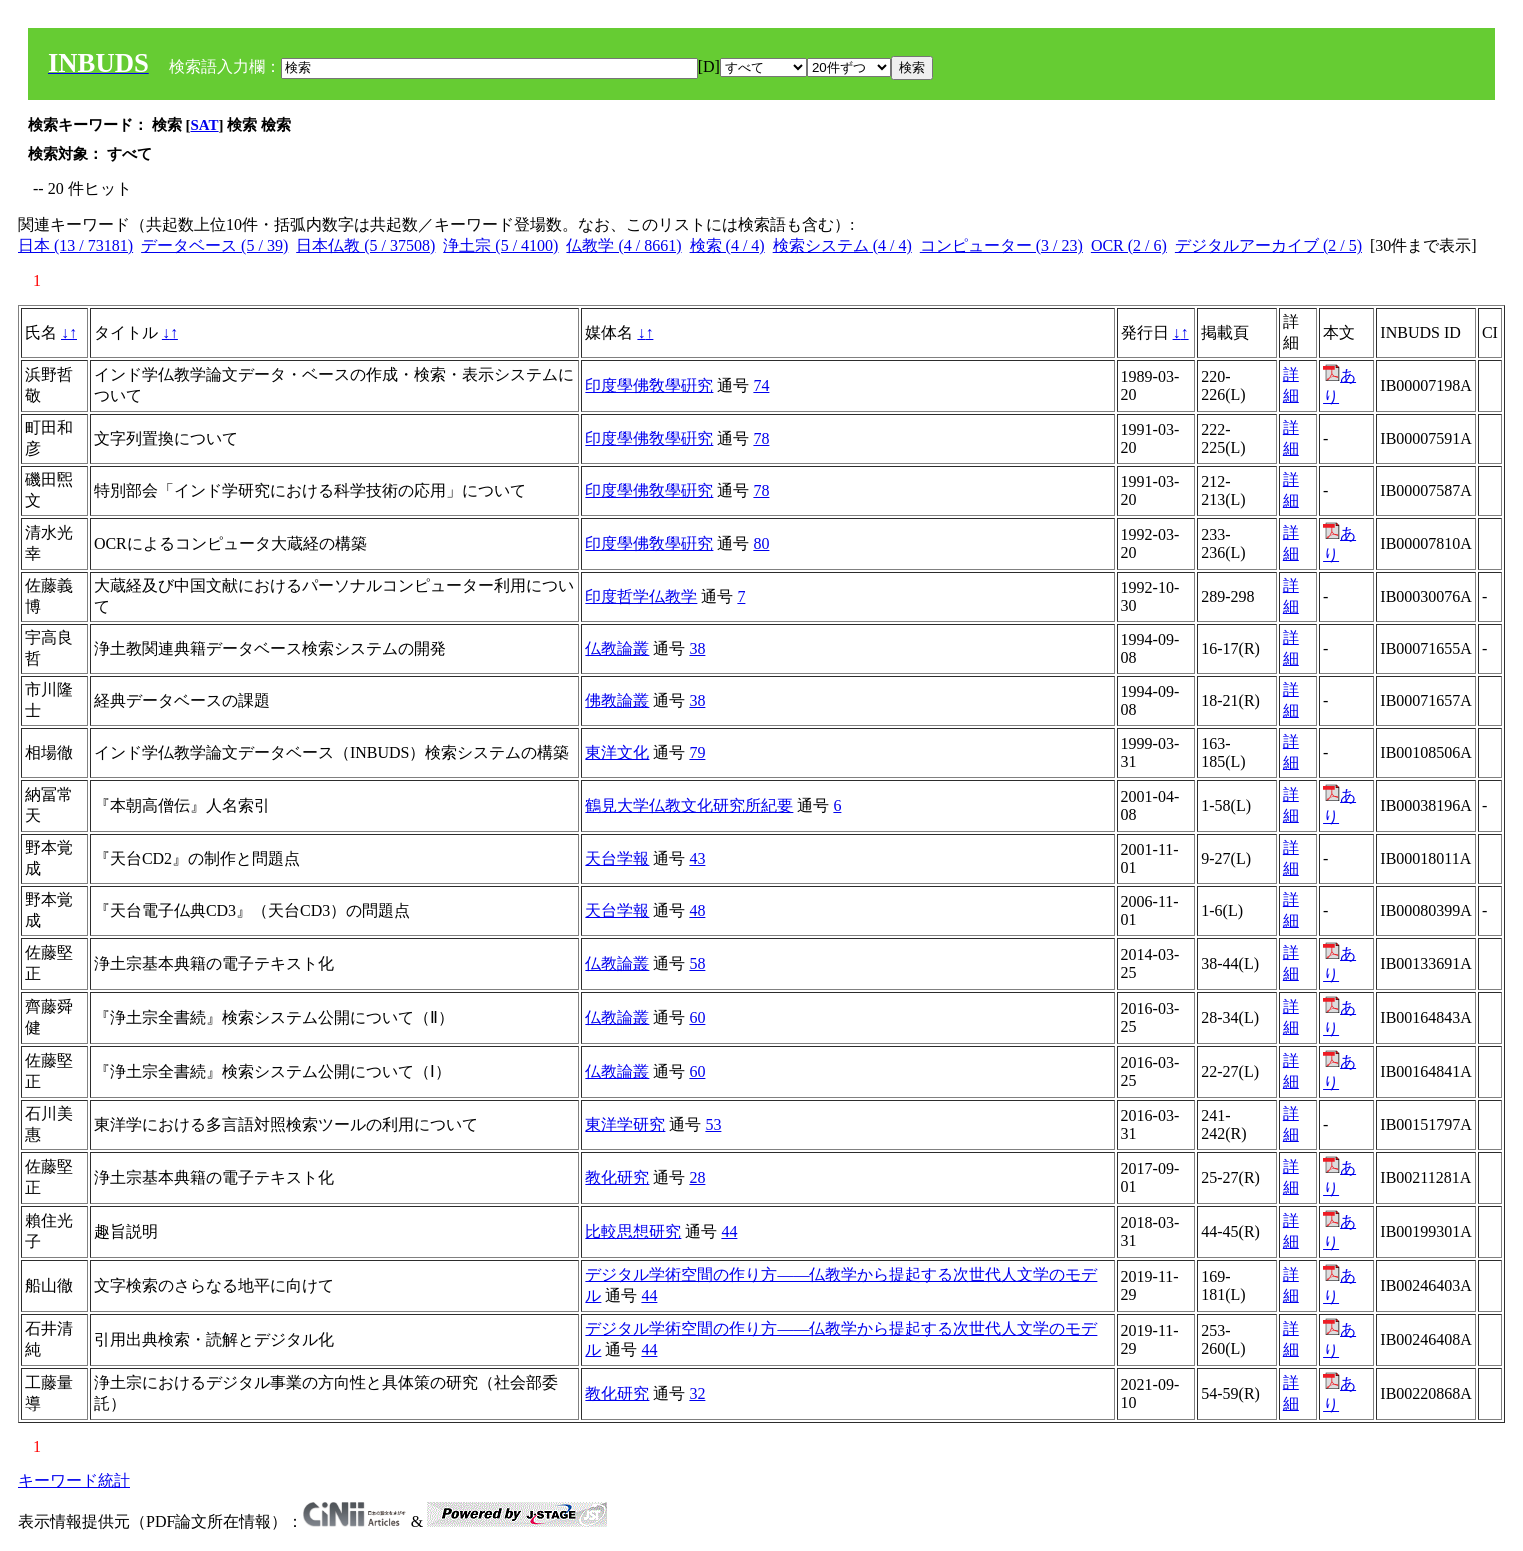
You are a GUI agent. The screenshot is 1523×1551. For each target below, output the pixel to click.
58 (697, 963)
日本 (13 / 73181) (75, 245)
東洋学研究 (625, 1124)
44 (729, 1231)
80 (761, 543)
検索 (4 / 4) (727, 245)
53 (713, 1124)
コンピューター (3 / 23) (1001, 245)
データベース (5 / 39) (214, 245)
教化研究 (617, 1177)
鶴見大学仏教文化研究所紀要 (689, 805)
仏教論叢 (617, 648)
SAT (205, 125)
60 (697, 1017)
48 (697, 910)
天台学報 (617, 858)
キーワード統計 (74, 1480)
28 (697, 1177)
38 (697, 648)
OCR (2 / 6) (1129, 245)
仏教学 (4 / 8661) (623, 245)
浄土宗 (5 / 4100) (500, 245)
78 (761, 438)
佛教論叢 (617, 700)
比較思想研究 (633, 1231)
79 (697, 752)
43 (697, 858)
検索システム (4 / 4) (842, 245)
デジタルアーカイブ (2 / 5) (1268, 245)
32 (697, 1393)
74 (761, 385)
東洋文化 (617, 752)
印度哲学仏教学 (641, 596)
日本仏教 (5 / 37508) (365, 245)
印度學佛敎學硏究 (649, 385)
